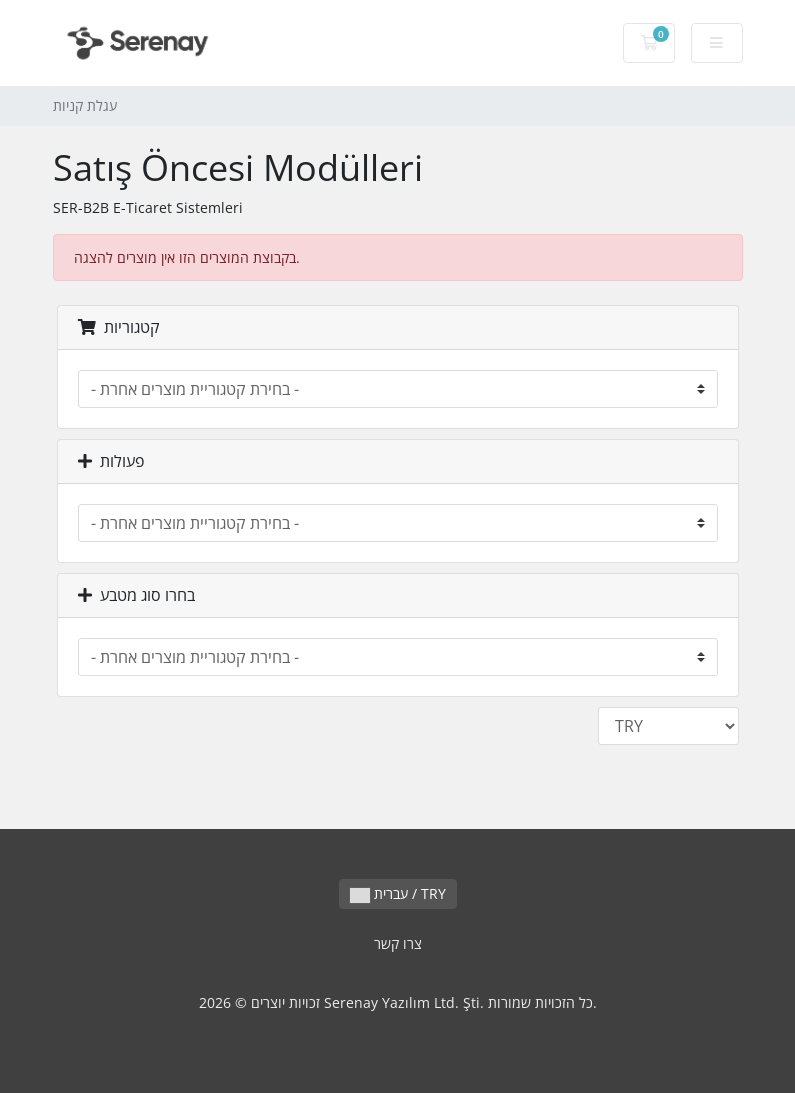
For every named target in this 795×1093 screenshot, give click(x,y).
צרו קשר (398, 943)
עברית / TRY (398, 893)
